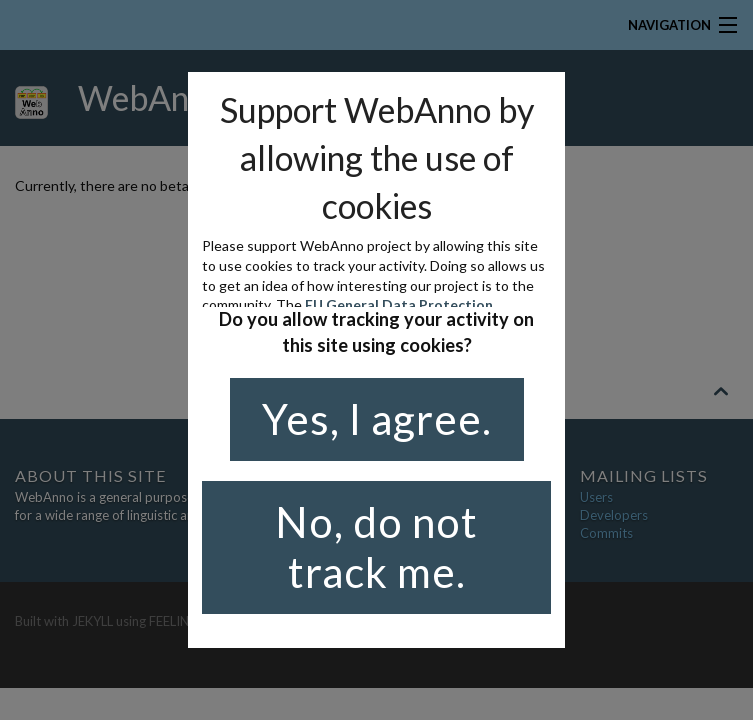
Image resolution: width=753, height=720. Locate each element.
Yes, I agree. (377, 419)
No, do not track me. (376, 547)
